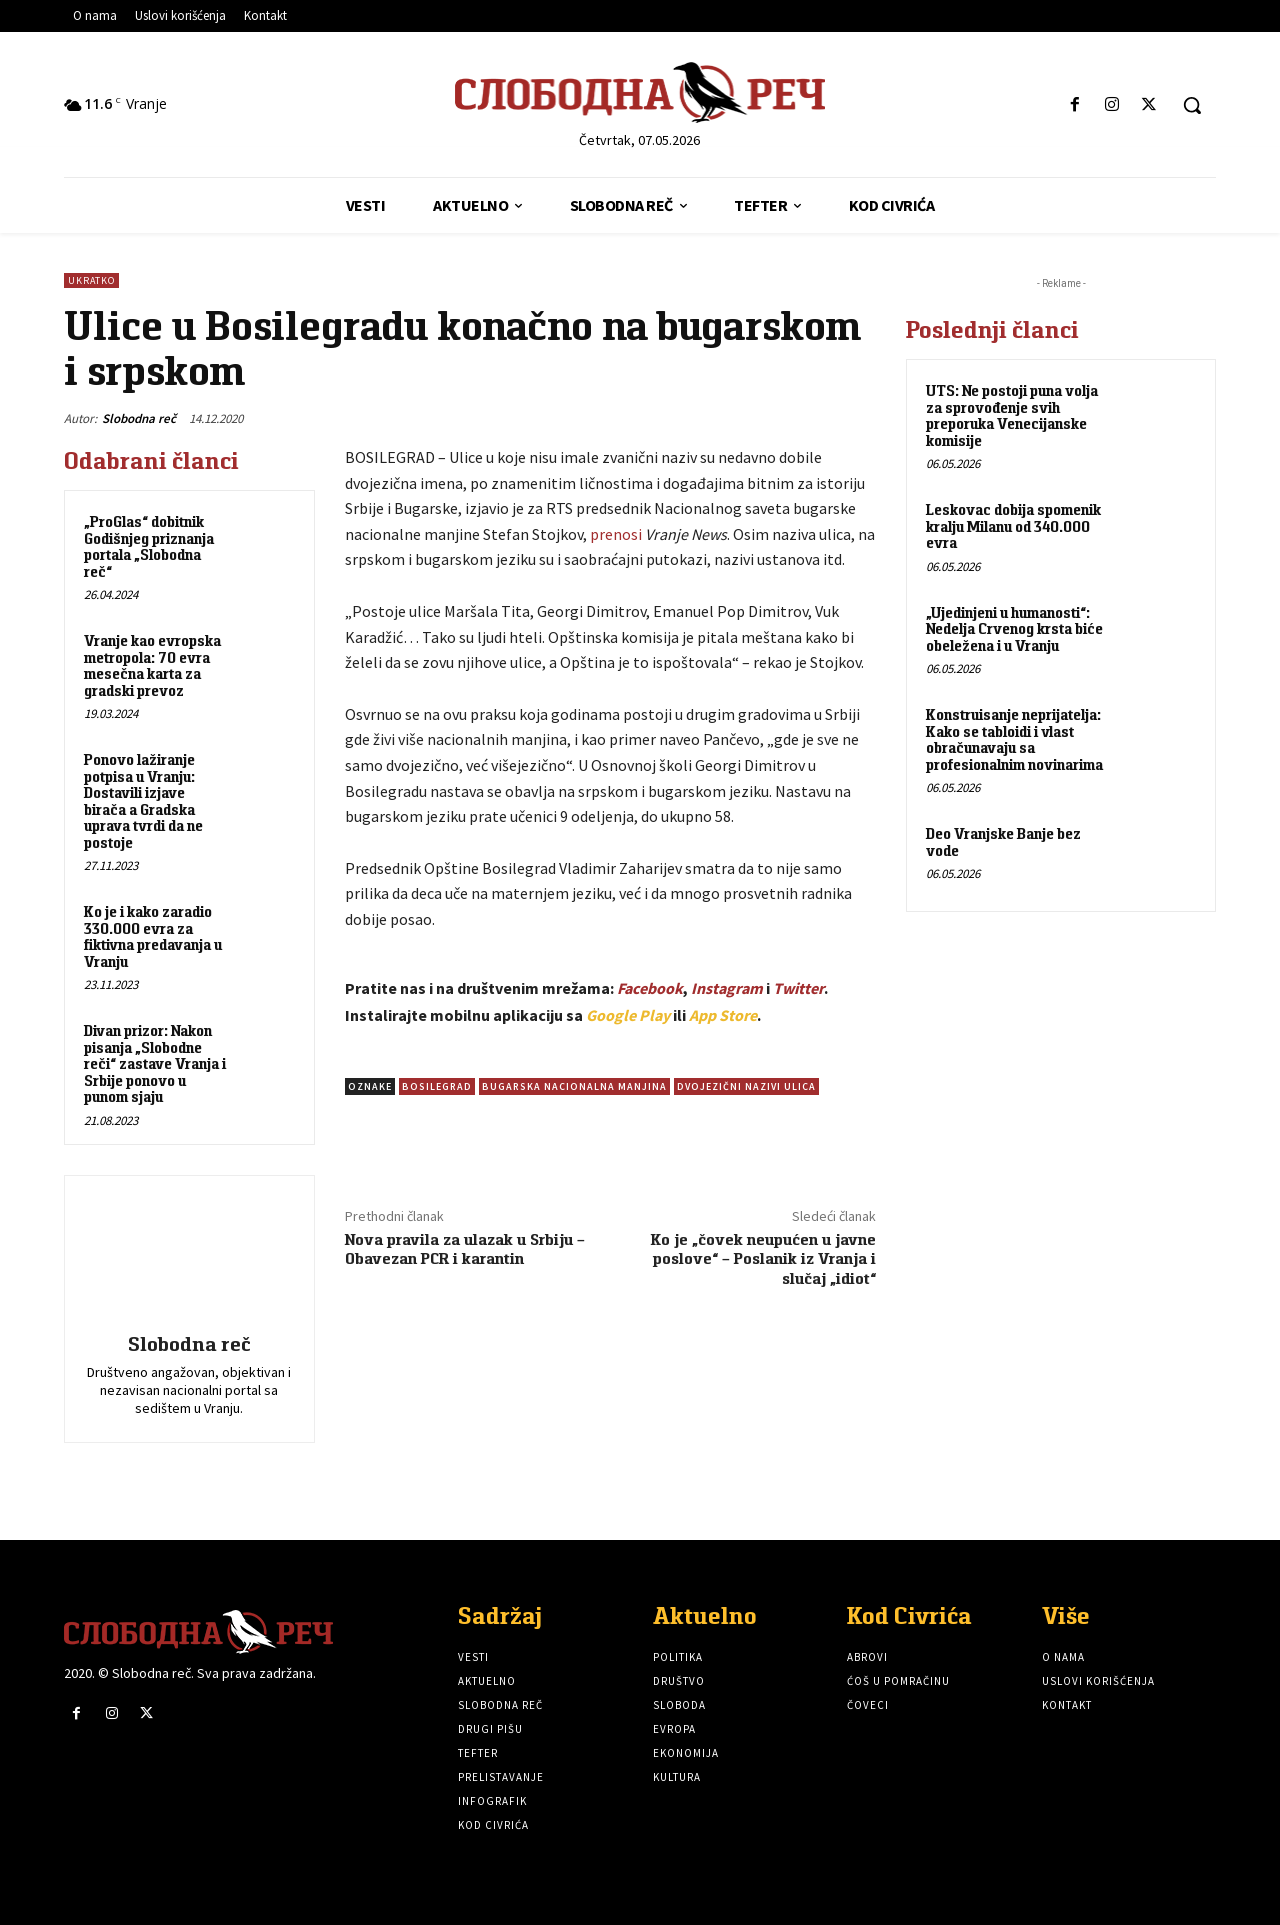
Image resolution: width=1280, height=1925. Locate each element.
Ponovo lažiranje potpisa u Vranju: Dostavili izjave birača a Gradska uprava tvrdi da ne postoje (143, 801)
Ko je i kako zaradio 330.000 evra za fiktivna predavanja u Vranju (153, 936)
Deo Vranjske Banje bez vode (1003, 842)
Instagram (727, 988)
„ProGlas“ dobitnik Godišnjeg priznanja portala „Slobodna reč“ (149, 546)
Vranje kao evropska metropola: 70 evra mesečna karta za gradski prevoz (152, 665)
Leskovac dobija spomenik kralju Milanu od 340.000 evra (1013, 526)
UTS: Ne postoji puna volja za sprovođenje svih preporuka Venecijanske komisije (1012, 415)
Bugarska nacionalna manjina (574, 1086)
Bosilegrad (437, 1086)
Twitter (798, 988)
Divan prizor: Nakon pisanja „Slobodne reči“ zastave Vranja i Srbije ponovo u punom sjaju (155, 1063)
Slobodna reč (139, 418)
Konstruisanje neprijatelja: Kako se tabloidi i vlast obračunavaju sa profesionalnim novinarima (1014, 739)
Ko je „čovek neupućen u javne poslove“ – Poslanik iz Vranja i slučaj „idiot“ (763, 1258)
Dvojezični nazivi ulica (746, 1086)
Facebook (650, 988)
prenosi (616, 534)
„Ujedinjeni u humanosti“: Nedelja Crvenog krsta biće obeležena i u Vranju (1014, 629)
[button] (1192, 105)
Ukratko (91, 280)
